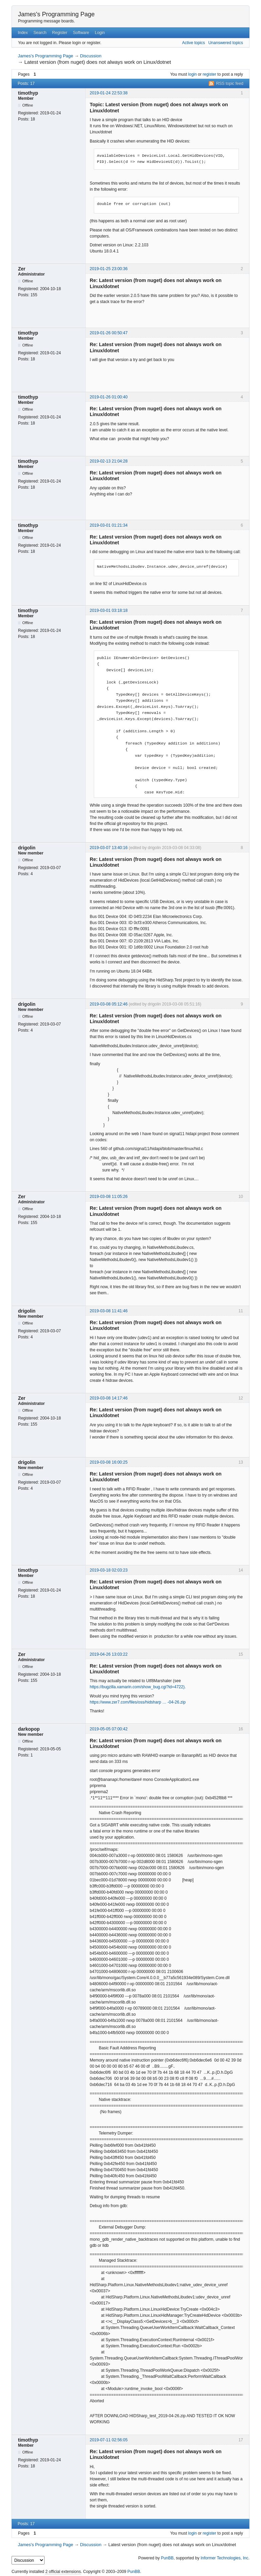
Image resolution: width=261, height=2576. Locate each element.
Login (100, 32)
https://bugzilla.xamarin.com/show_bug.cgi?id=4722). (138, 1687)
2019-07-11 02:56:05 (108, 2440)
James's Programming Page (56, 14)
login (192, 74)
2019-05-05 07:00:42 (108, 1729)
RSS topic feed (229, 83)
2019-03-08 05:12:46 (108, 1004)
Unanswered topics (225, 42)
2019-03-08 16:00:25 (108, 1462)
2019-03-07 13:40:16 (108, 847)
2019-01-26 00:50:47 (108, 333)
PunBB (167, 2558)
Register (59, 32)
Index (23, 32)
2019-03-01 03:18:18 (108, 610)
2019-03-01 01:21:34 (108, 525)
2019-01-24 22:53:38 (108, 93)
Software (81, 32)
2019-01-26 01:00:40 (108, 397)
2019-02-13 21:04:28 (108, 461)
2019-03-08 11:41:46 (108, 1311)
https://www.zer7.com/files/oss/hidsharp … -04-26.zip (138, 1702)
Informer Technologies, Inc (224, 2558)
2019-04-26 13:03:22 (108, 1654)
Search (40, 32)
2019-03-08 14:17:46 (108, 1398)
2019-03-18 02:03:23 (108, 1570)
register (209, 74)
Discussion (91, 55)
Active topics (193, 42)
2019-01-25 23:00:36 (108, 268)
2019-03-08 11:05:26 (108, 1196)
